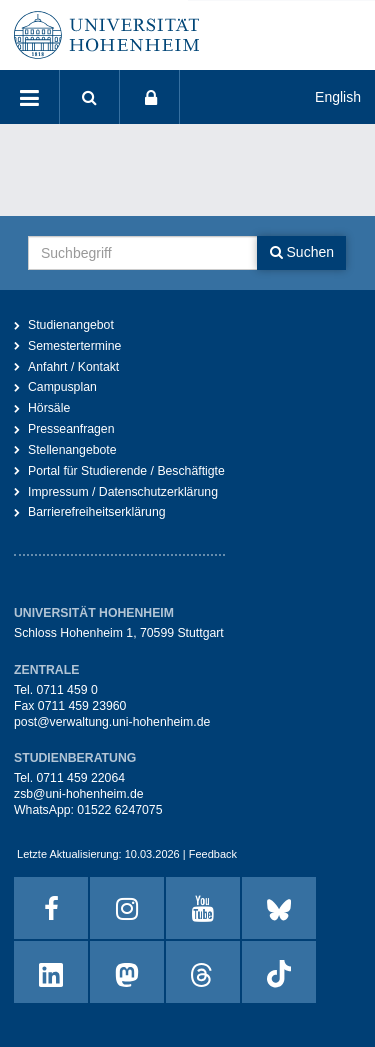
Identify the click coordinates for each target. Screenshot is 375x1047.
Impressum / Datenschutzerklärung (123, 492)
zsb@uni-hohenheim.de (79, 794)
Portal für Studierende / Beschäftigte (126, 471)
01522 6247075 (119, 810)
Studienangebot (71, 325)
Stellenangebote (72, 450)
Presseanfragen (71, 429)
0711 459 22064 (80, 778)
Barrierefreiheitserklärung (97, 512)
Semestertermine (74, 346)
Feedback (213, 854)
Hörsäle (49, 408)
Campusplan (62, 387)
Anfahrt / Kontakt (73, 367)
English (338, 97)
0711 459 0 (66, 690)
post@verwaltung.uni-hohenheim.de (112, 722)
